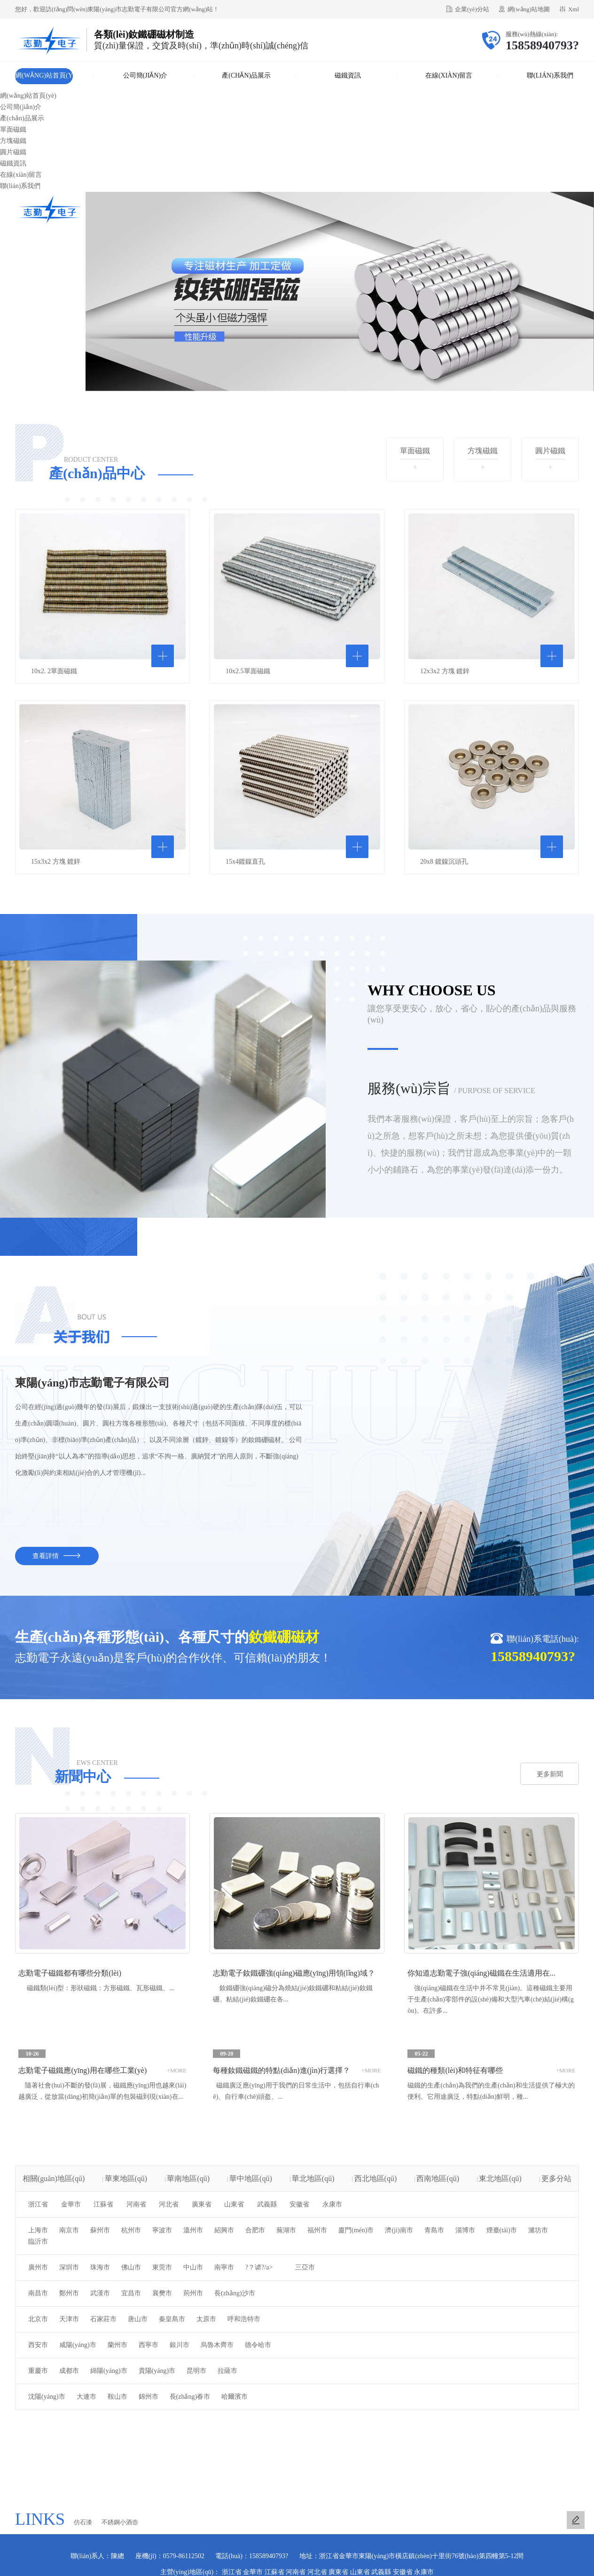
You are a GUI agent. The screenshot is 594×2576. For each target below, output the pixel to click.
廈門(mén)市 (356, 2230)
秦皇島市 (172, 2319)
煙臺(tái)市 (501, 2230)
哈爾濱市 (234, 2396)
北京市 (38, 2319)
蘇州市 (100, 2230)
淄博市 (465, 2230)
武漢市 (100, 2293)
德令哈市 (258, 2344)
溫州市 (193, 2230)
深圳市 (69, 2267)
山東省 (234, 2204)
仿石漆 (83, 2522)
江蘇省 (103, 2204)
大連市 (86, 2396)
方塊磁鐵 (13, 140)
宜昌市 (131, 2293)
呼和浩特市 (243, 2319)
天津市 (69, 2319)
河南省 (136, 2204)
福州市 (317, 2230)
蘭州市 (117, 2344)
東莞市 (162, 2267)
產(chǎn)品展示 (246, 75)
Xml (573, 9)
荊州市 (193, 2293)
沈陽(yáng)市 (46, 2396)
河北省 (169, 2204)
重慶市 (38, 2370)
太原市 (206, 2319)
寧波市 (162, 2230)
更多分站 (556, 2178)
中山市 (193, 2267)
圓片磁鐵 (13, 152)
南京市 (69, 2230)
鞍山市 (117, 2396)
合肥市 (255, 2230)
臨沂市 (38, 2241)
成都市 (69, 2370)
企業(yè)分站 (472, 9)
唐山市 (138, 2319)
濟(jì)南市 (399, 2230)
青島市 (434, 2230)
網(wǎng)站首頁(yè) (44, 78)
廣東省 (201, 2204)
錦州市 (148, 2396)
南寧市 (224, 2267)
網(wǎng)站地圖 (529, 9)
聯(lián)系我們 (550, 75)
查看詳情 (56, 1556)
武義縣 (267, 2204)
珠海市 (100, 2267)
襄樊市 (162, 2293)
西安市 (38, 2344)
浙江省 (38, 2204)
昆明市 (196, 2370)
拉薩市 (227, 2370)
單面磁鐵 (13, 129)
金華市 (71, 2204)
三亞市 (305, 2267)
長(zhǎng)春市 (190, 2396)
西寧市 (148, 2344)
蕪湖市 (286, 2230)
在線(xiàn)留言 (448, 75)
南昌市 (38, 2293)
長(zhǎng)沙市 (234, 2293)
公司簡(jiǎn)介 (145, 75)
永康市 (332, 2204)
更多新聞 (550, 1774)
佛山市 (131, 2267)
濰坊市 (538, 2230)
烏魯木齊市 (217, 2344)
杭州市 (131, 2230)
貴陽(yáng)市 (157, 2370)
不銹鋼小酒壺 (120, 2522)
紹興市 (224, 2230)
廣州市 (38, 2267)
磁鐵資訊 (348, 75)
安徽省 (299, 2204)
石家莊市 (103, 2319)
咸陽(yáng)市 (77, 2344)
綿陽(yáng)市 (108, 2370)
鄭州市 (69, 2293)
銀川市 (179, 2344)
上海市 (38, 2230)
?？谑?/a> (259, 2267)
